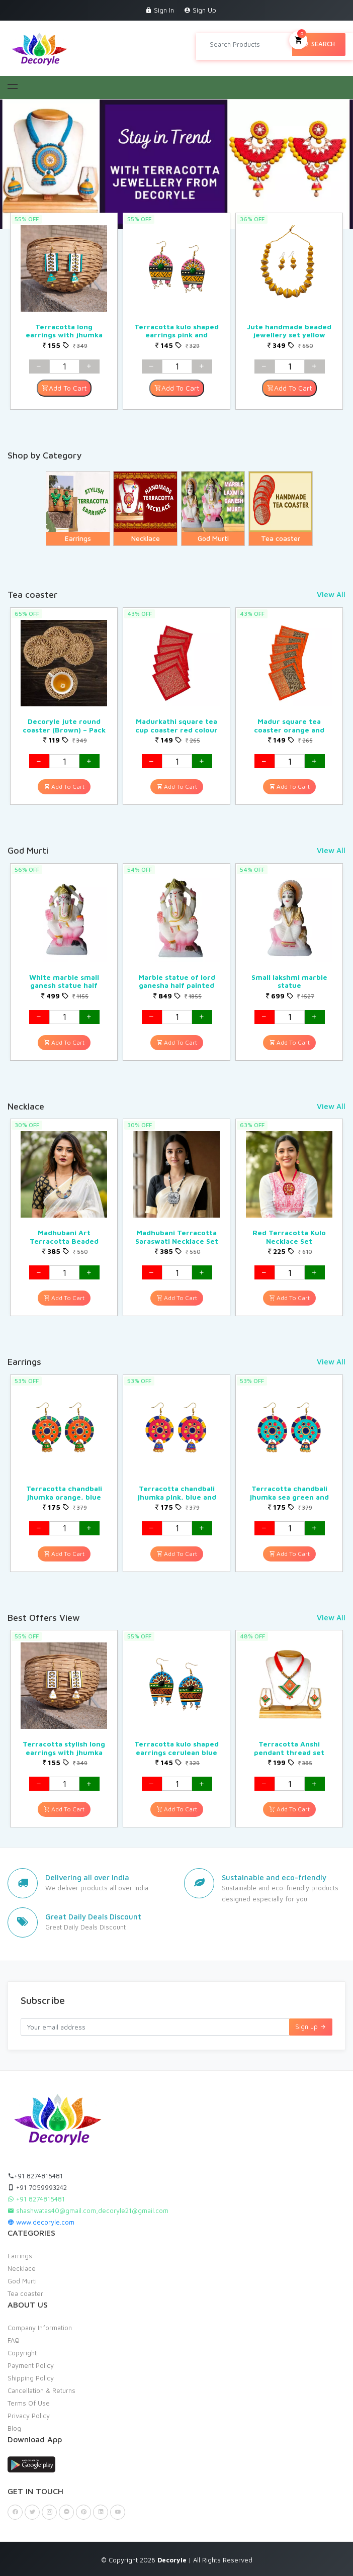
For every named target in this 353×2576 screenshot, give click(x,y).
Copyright (22, 2353)
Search (319, 44)
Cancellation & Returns (41, 2390)
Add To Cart (64, 388)
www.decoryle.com (41, 2222)
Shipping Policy (31, 2378)
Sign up (310, 2026)
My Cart (298, 39)
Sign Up (200, 10)
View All (331, 594)
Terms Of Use (29, 2403)
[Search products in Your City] (248, 44)
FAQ (14, 2340)
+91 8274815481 (35, 2176)
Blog (14, 2428)
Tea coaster (25, 2293)
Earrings (20, 2256)
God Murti (22, 2281)
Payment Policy (31, 2365)
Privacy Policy (29, 2416)
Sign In (159, 10)
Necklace (22, 2268)
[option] (64, 311)
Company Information (40, 2328)
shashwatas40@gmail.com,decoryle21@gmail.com (88, 2210)
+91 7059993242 (37, 2187)
